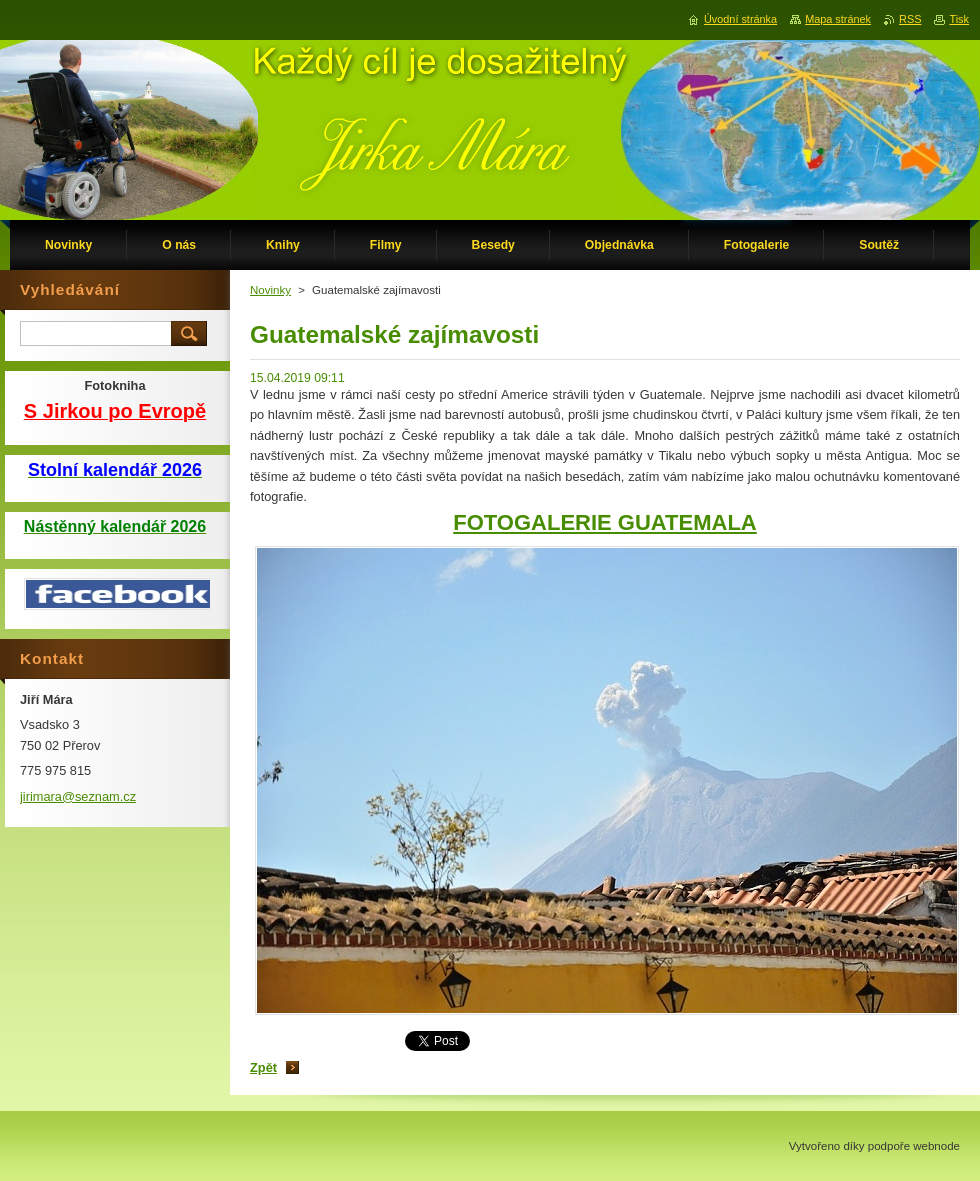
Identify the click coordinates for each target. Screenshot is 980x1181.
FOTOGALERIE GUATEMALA (605, 522)
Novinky (270, 290)
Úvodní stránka (740, 19)
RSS (910, 19)
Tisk (959, 19)
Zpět (263, 1067)
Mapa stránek (838, 19)
